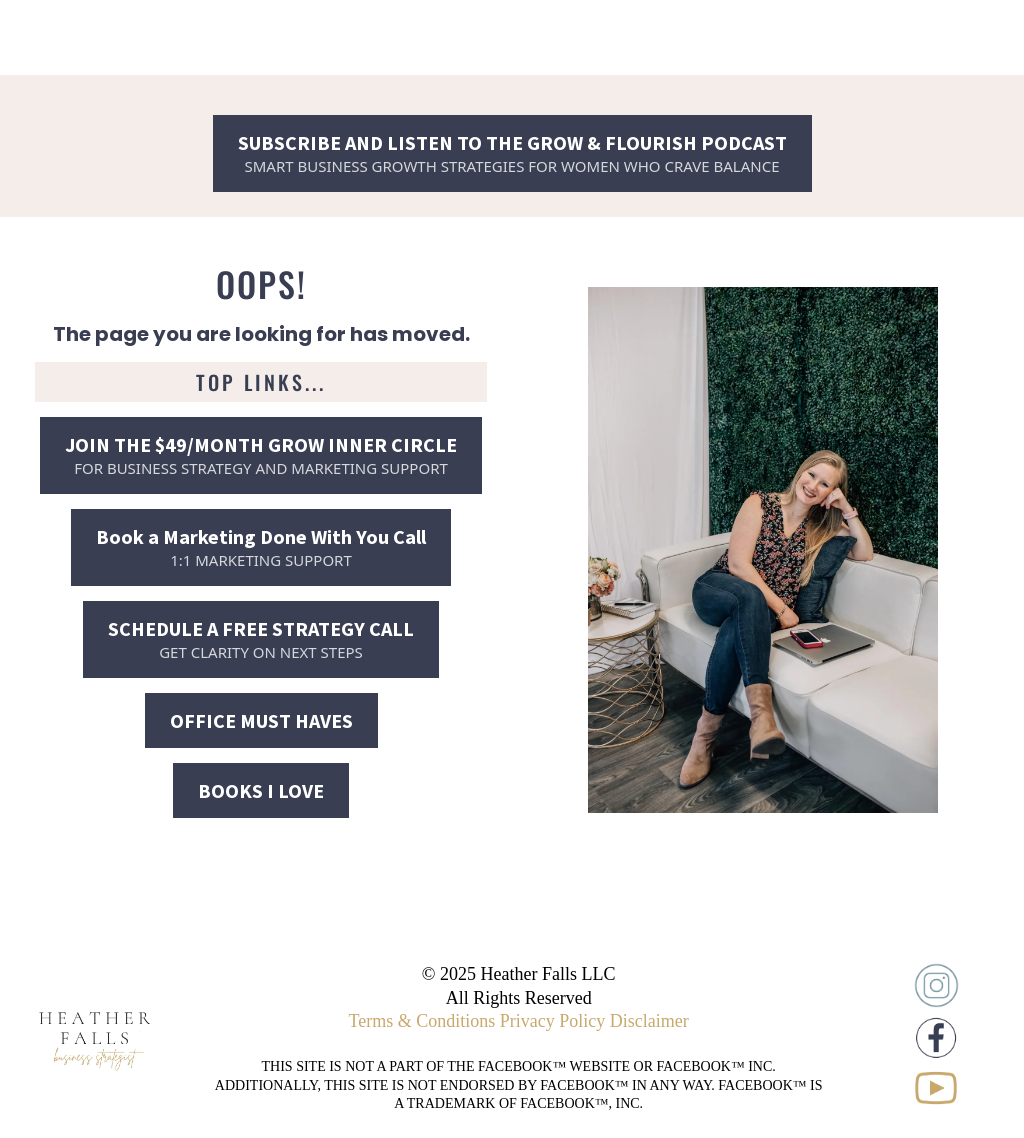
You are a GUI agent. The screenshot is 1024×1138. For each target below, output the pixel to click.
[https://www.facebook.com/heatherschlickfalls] (936, 1038)
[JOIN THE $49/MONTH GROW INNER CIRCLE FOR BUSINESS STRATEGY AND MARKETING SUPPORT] (261, 455)
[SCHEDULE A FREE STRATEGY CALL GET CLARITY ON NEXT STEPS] (261, 639)
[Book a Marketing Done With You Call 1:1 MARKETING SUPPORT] (261, 547)
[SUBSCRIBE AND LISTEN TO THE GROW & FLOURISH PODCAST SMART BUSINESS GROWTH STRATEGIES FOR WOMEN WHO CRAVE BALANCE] (512, 153)
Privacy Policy (553, 1021)
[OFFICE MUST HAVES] (261, 720)
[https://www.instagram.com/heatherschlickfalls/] (936, 985)
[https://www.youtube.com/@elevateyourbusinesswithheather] (936, 1088)
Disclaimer (649, 1021)
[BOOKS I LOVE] (261, 790)
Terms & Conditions (422, 1021)
